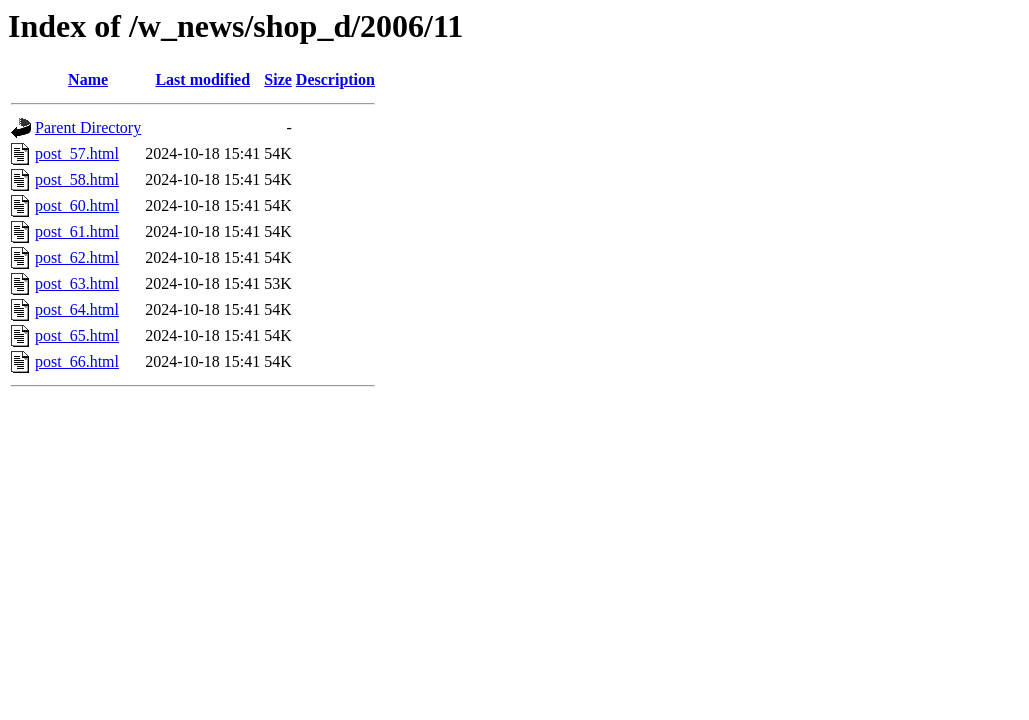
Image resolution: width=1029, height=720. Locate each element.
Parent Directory (88, 127)
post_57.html (77, 153)
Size (278, 79)
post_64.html (77, 309)
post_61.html (77, 231)
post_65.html (77, 335)
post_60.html (77, 205)
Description (335, 79)
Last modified (202, 79)
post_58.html (77, 179)
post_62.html (77, 257)
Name (88, 79)
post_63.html (77, 283)
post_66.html (77, 361)
